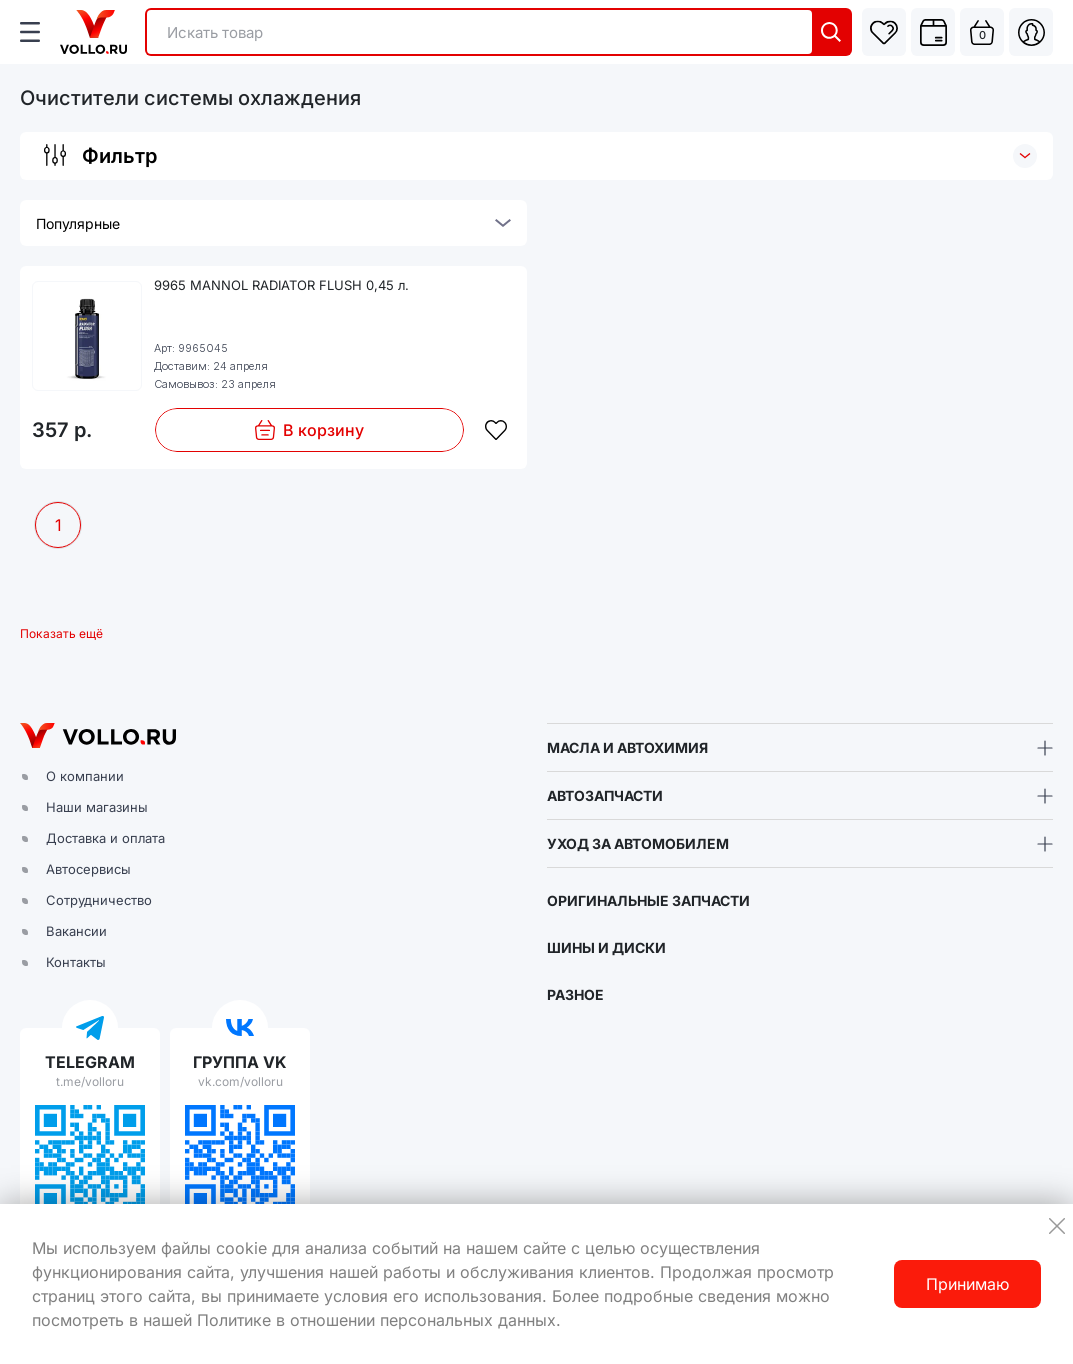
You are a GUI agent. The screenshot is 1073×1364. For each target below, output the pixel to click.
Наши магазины (97, 807)
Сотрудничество (99, 900)
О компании (85, 776)
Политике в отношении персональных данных (376, 1320)
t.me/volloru (90, 1081)
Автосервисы (88, 869)
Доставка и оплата (105, 838)
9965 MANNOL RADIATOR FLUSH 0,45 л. (281, 285)
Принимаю (967, 1284)
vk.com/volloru (240, 1081)
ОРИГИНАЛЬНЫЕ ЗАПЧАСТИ (648, 900)
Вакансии (76, 931)
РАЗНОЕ (575, 994)
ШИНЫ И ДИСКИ (606, 947)
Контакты (76, 962)
